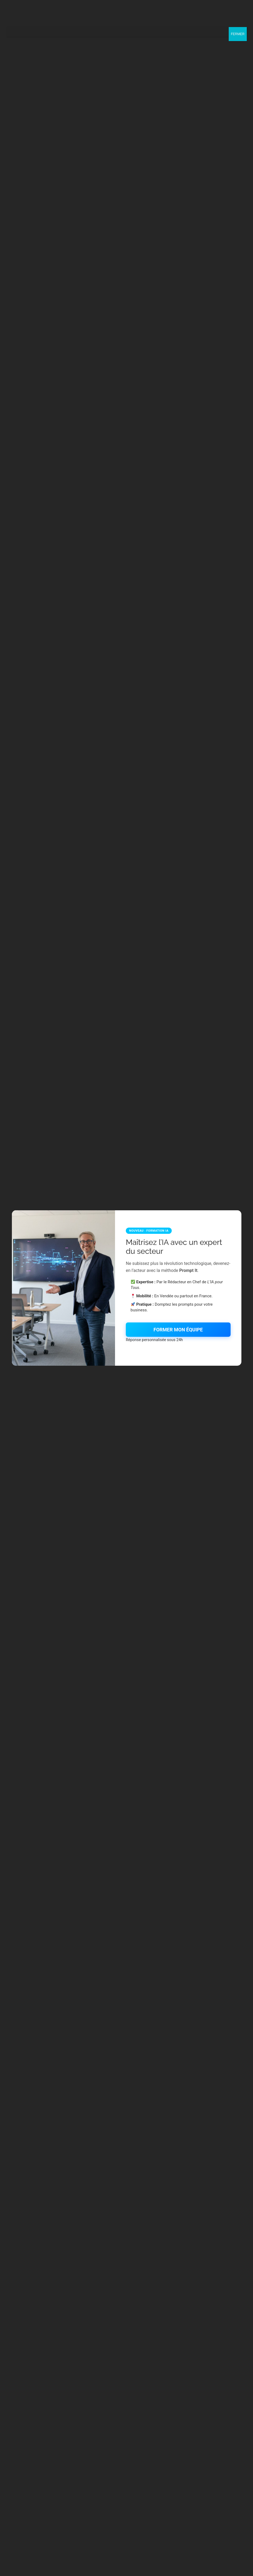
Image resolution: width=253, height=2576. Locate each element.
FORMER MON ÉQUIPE (178, 1329)
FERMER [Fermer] (238, 34)
